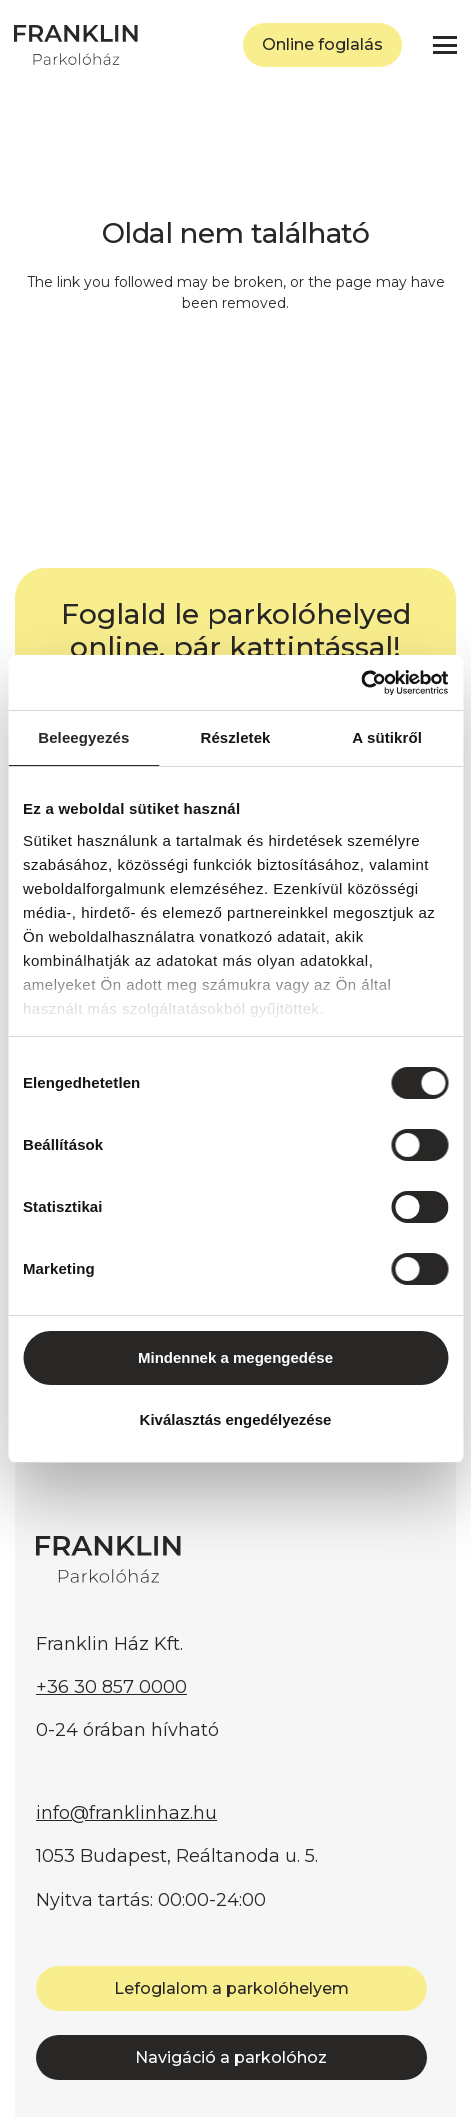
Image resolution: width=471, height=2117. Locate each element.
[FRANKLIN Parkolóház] (76, 45)
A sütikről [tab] (387, 737)
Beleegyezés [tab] (83, 737)
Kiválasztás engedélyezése (236, 1419)
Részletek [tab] (235, 737)
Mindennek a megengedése (235, 1357)
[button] (445, 45)
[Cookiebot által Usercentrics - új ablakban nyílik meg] (360, 683)
